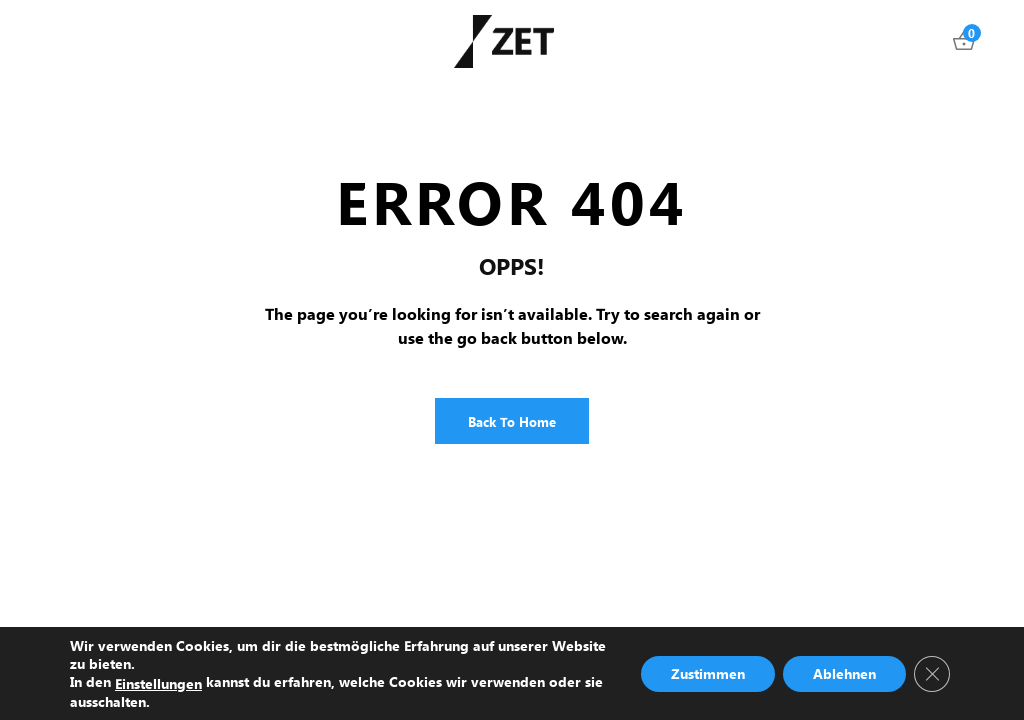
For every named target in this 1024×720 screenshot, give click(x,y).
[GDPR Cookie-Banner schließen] (932, 673)
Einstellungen (158, 683)
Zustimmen (708, 672)
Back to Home (512, 421)
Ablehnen (844, 672)
